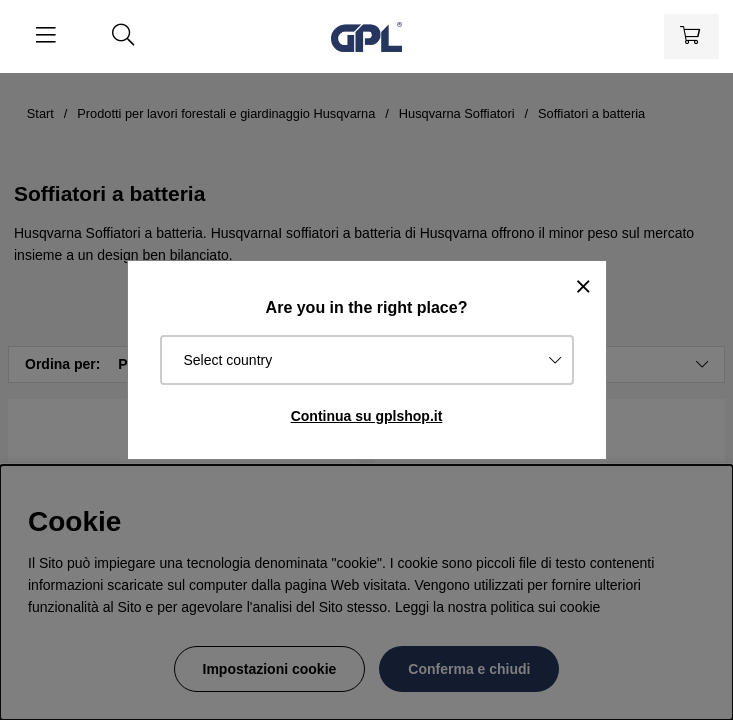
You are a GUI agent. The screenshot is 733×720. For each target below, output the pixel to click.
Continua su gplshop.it (367, 416)
